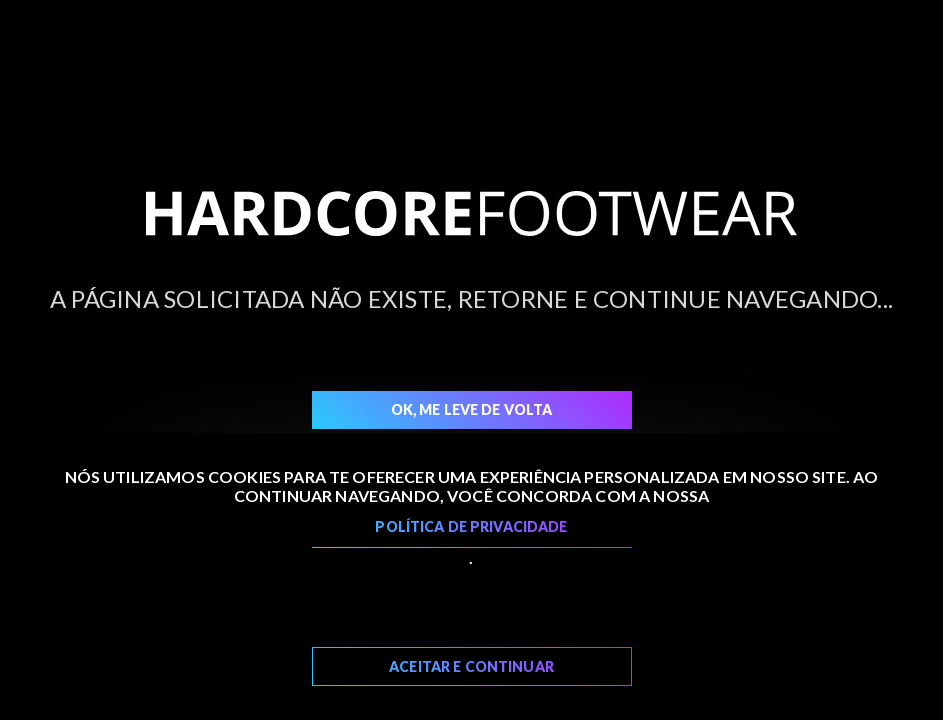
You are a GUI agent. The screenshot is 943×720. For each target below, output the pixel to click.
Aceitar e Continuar (471, 666)
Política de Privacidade (471, 526)
